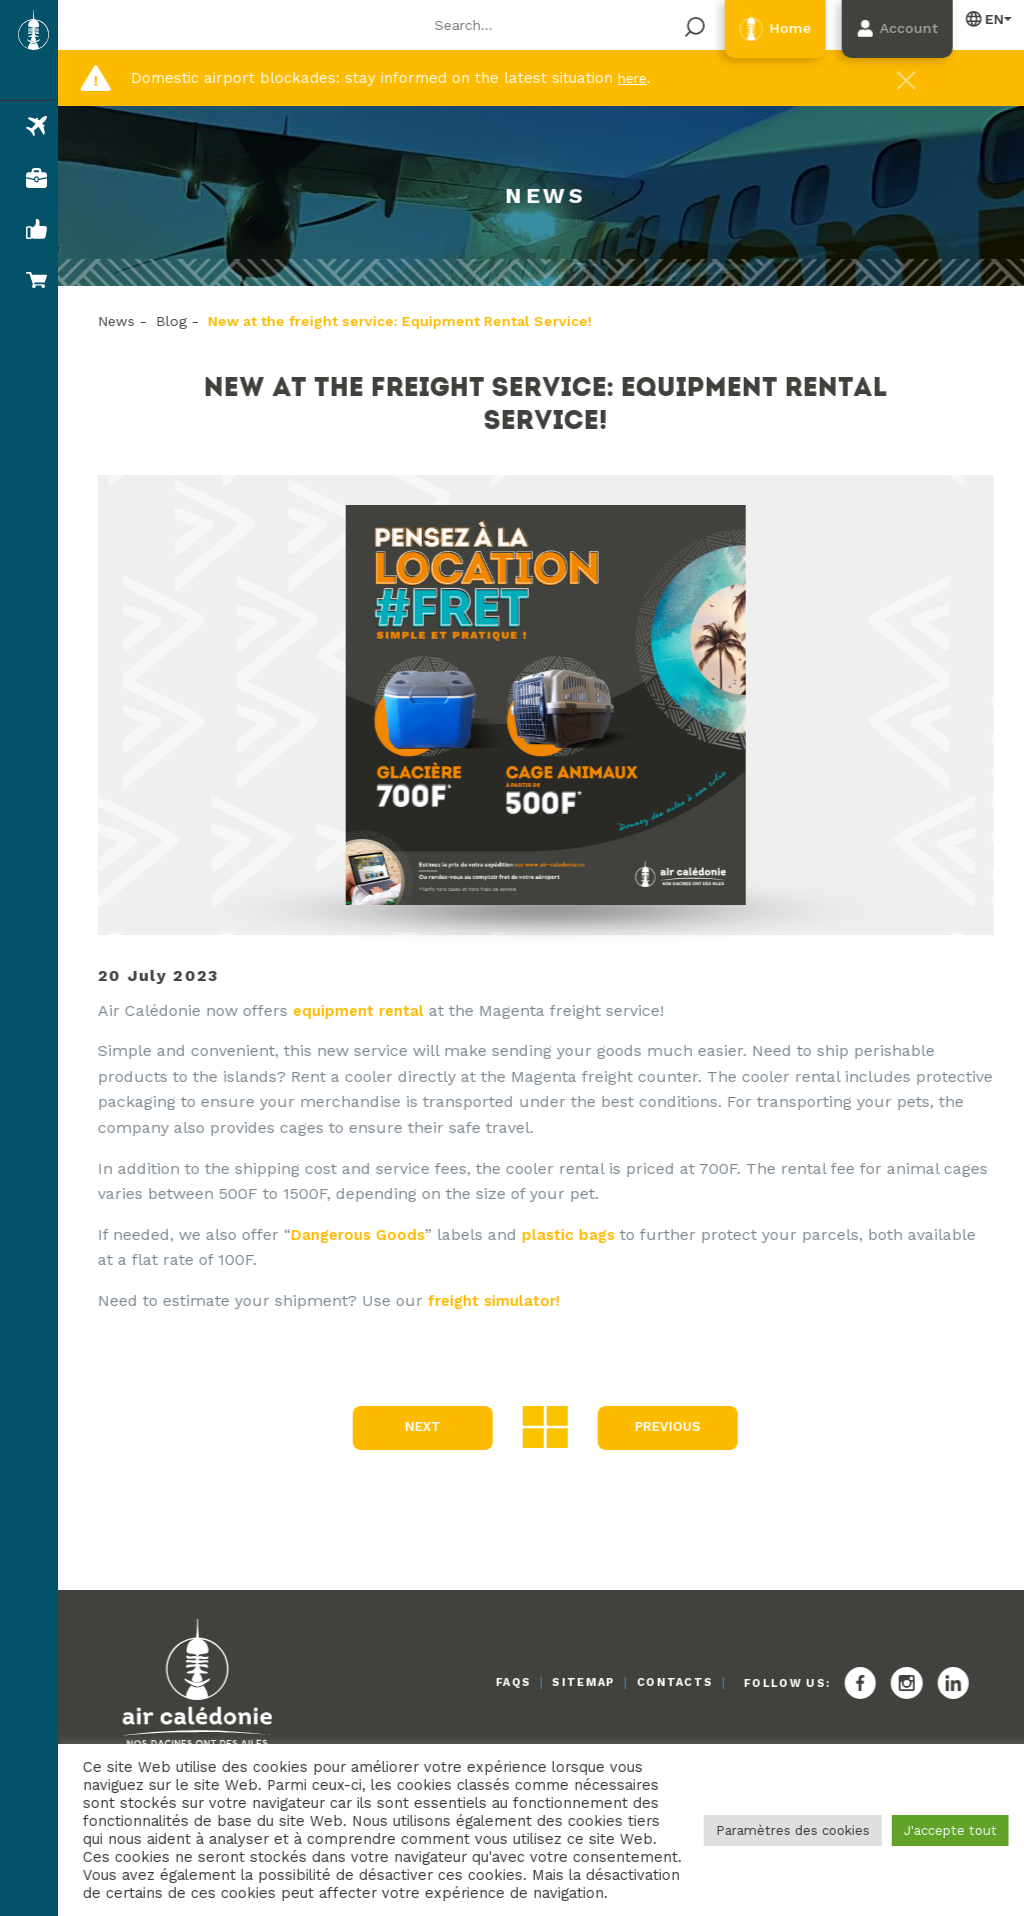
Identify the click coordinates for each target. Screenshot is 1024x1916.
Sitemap (545, 1683)
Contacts (656, 1683)
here (639, 78)
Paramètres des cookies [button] (783, 1821)
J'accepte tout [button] (940, 1821)
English (976, 18)
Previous (669, 1428)
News (128, 321)
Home (757, 29)
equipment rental (375, 1010)
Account (891, 29)
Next (425, 1428)
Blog (183, 321)
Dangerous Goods (374, 1234)
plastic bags (590, 1234)
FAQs (456, 1683)
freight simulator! (510, 1300)
